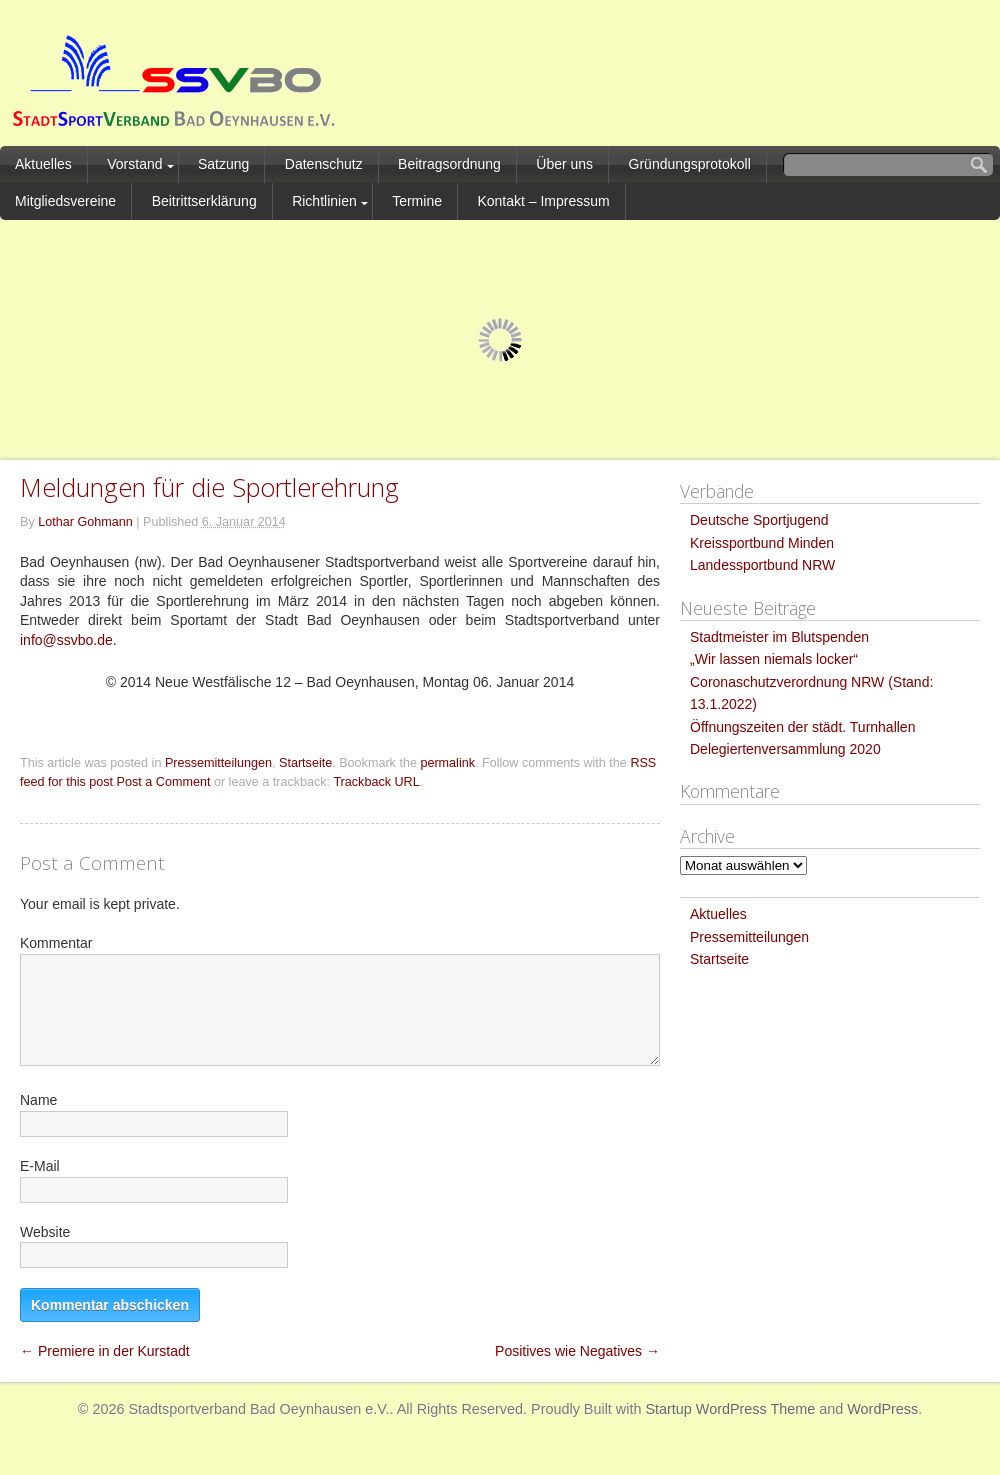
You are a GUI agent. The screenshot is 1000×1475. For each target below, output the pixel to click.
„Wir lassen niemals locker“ (774, 659)
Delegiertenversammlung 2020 (785, 749)
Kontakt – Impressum (543, 201)
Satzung (223, 164)
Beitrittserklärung (204, 201)
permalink (447, 763)
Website (45, 1232)
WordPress (882, 1409)
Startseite (305, 763)
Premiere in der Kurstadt (105, 1351)
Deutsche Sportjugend (759, 520)
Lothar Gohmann (85, 522)
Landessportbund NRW (762, 565)
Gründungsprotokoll (690, 164)
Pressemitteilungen (218, 763)
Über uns (564, 164)
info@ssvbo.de (66, 640)
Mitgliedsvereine (65, 201)
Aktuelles (43, 164)
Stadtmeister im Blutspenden (779, 637)
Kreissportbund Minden (762, 543)
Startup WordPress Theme (730, 1409)
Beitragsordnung (449, 164)
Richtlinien (324, 201)
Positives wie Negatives (577, 1351)
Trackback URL (376, 782)
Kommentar (56, 943)
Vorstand (134, 164)
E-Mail (40, 1166)
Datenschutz (324, 164)
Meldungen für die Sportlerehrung (209, 487)
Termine (417, 201)
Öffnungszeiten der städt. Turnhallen (802, 727)
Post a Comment (164, 782)
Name (38, 1100)
